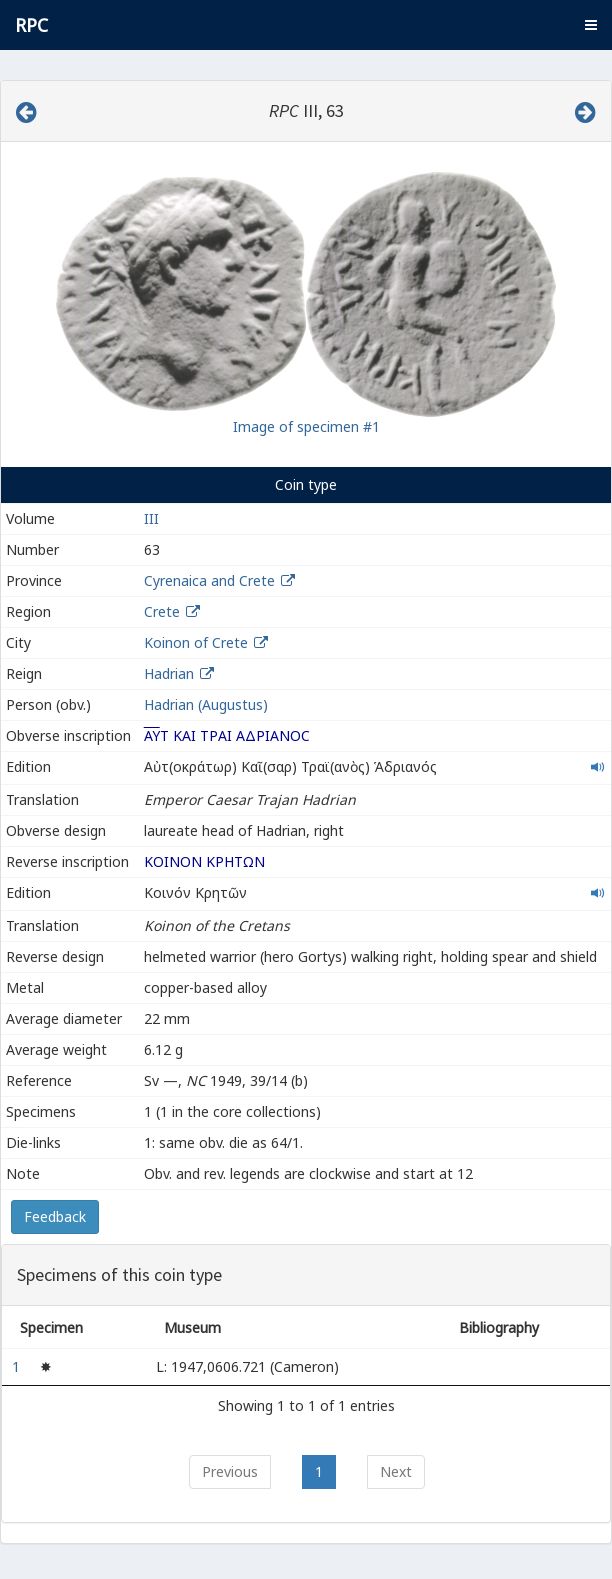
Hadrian (169, 673)
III (151, 518)
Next (396, 1471)
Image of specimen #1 (306, 426)
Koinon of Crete (196, 642)
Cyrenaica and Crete (209, 580)
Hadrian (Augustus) (206, 704)
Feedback (55, 1216)
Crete (162, 611)
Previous (230, 1471)
